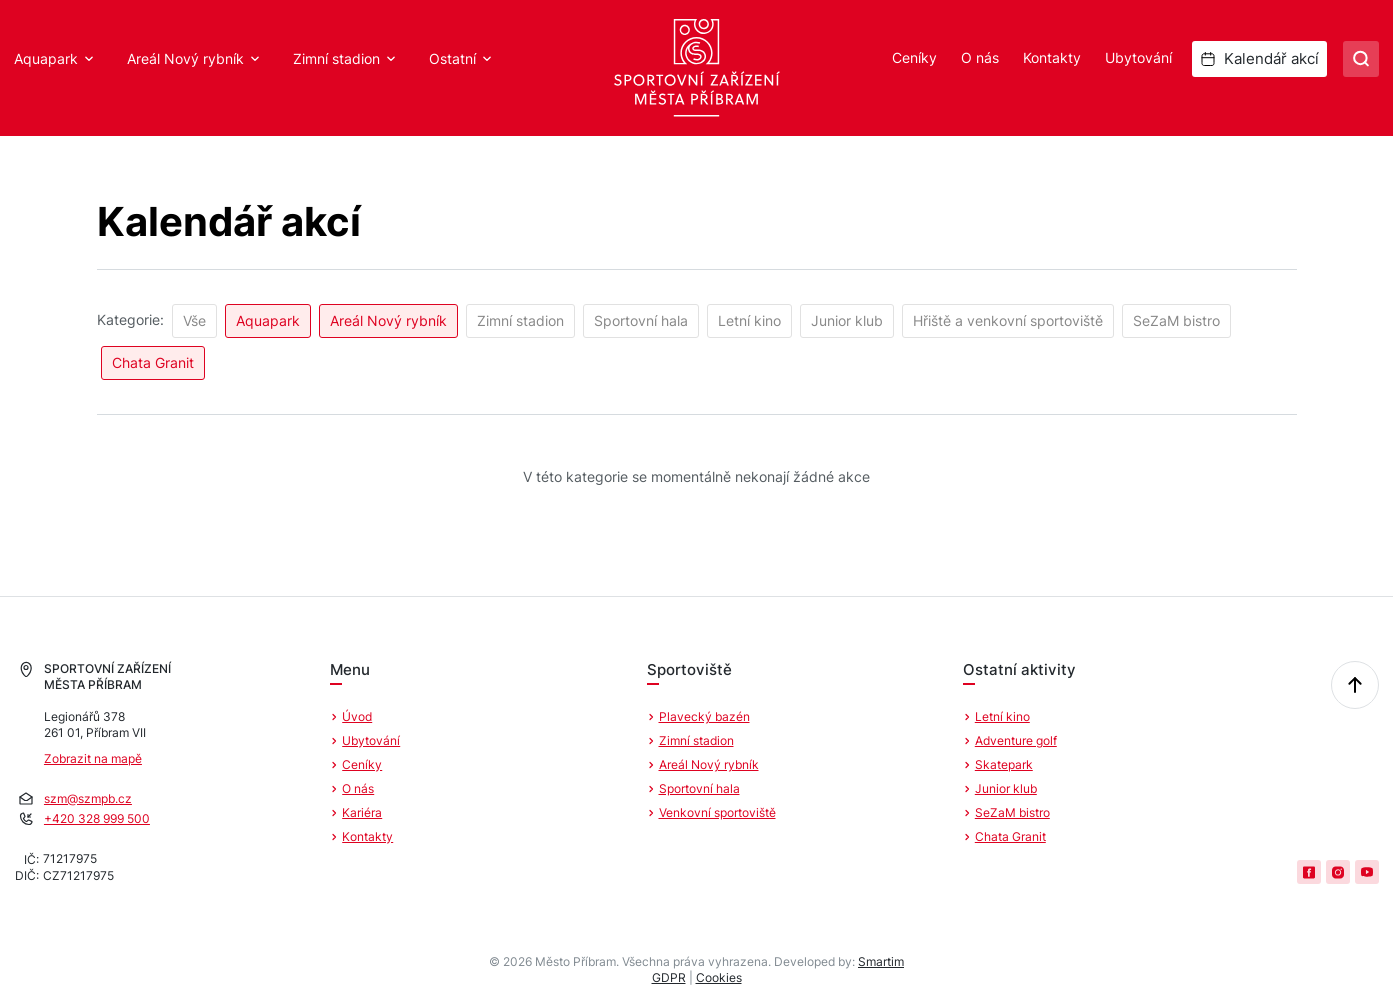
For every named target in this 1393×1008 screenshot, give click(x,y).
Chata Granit (153, 362)
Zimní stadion (336, 58)
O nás (980, 57)
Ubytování (1138, 57)
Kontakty (1052, 57)
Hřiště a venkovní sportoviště (1008, 320)
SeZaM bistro (1176, 320)
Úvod (357, 716)
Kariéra (362, 812)
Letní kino (749, 320)
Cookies (719, 977)
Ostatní (452, 58)
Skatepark (1004, 764)
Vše (194, 320)
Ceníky (914, 57)
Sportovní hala (641, 320)
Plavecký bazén (704, 716)
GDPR (669, 977)
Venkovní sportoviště (717, 812)
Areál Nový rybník (185, 58)
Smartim (881, 961)
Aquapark (46, 58)
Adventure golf (1016, 740)
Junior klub (847, 320)
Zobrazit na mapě (93, 758)
